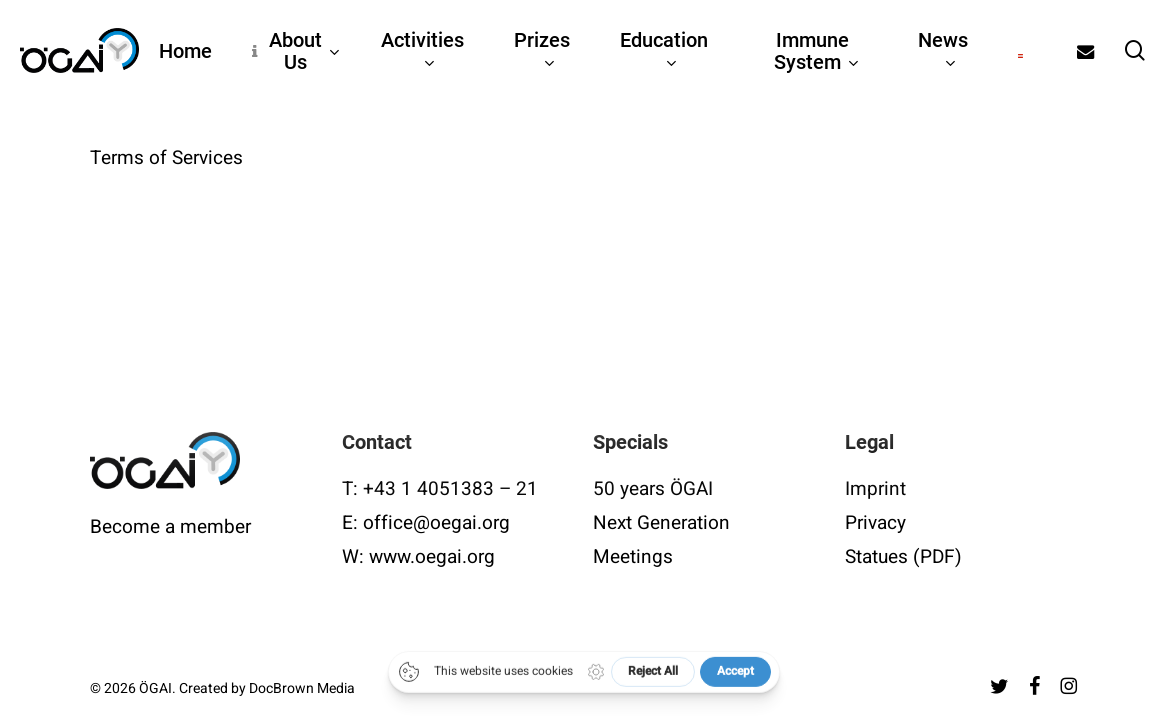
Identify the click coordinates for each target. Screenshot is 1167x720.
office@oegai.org (436, 523)
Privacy (875, 523)
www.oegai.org (432, 557)
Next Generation (661, 523)
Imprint (875, 489)
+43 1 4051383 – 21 (450, 489)
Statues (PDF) (903, 557)
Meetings (633, 557)
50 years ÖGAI (653, 489)
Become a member (170, 527)
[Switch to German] (1020, 51)
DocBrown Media (302, 688)
